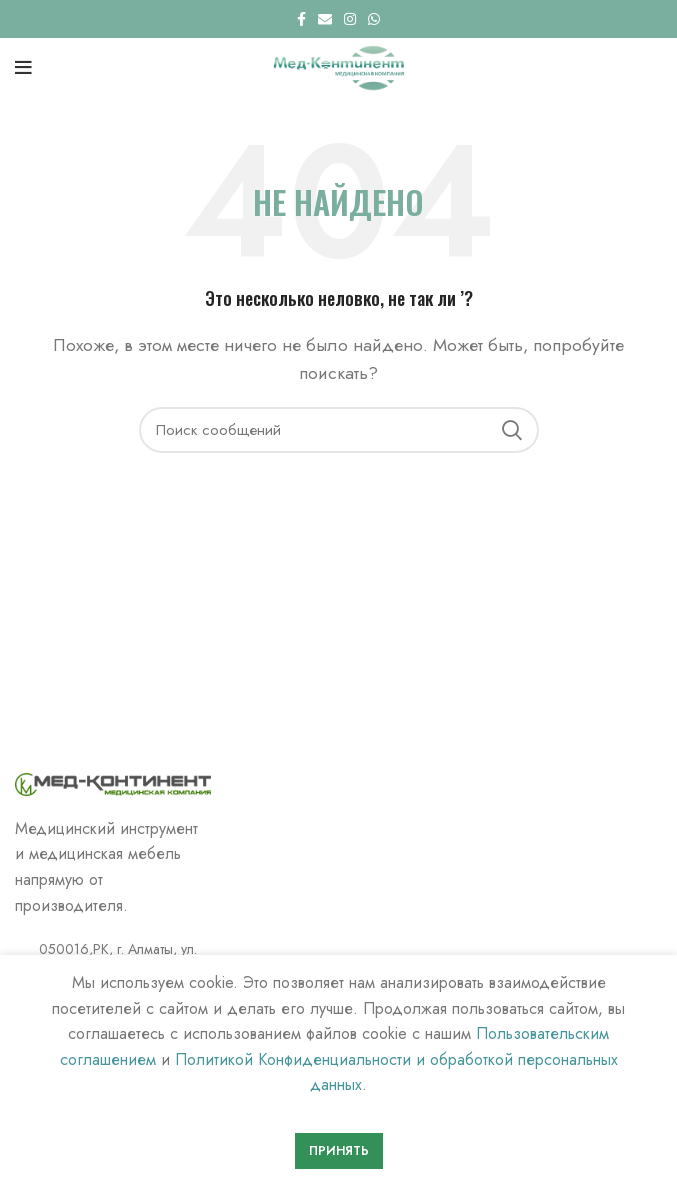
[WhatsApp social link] (374, 19)
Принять (339, 1151)
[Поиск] (339, 430)
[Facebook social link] (301, 19)
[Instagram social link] (350, 19)
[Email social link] (325, 19)
